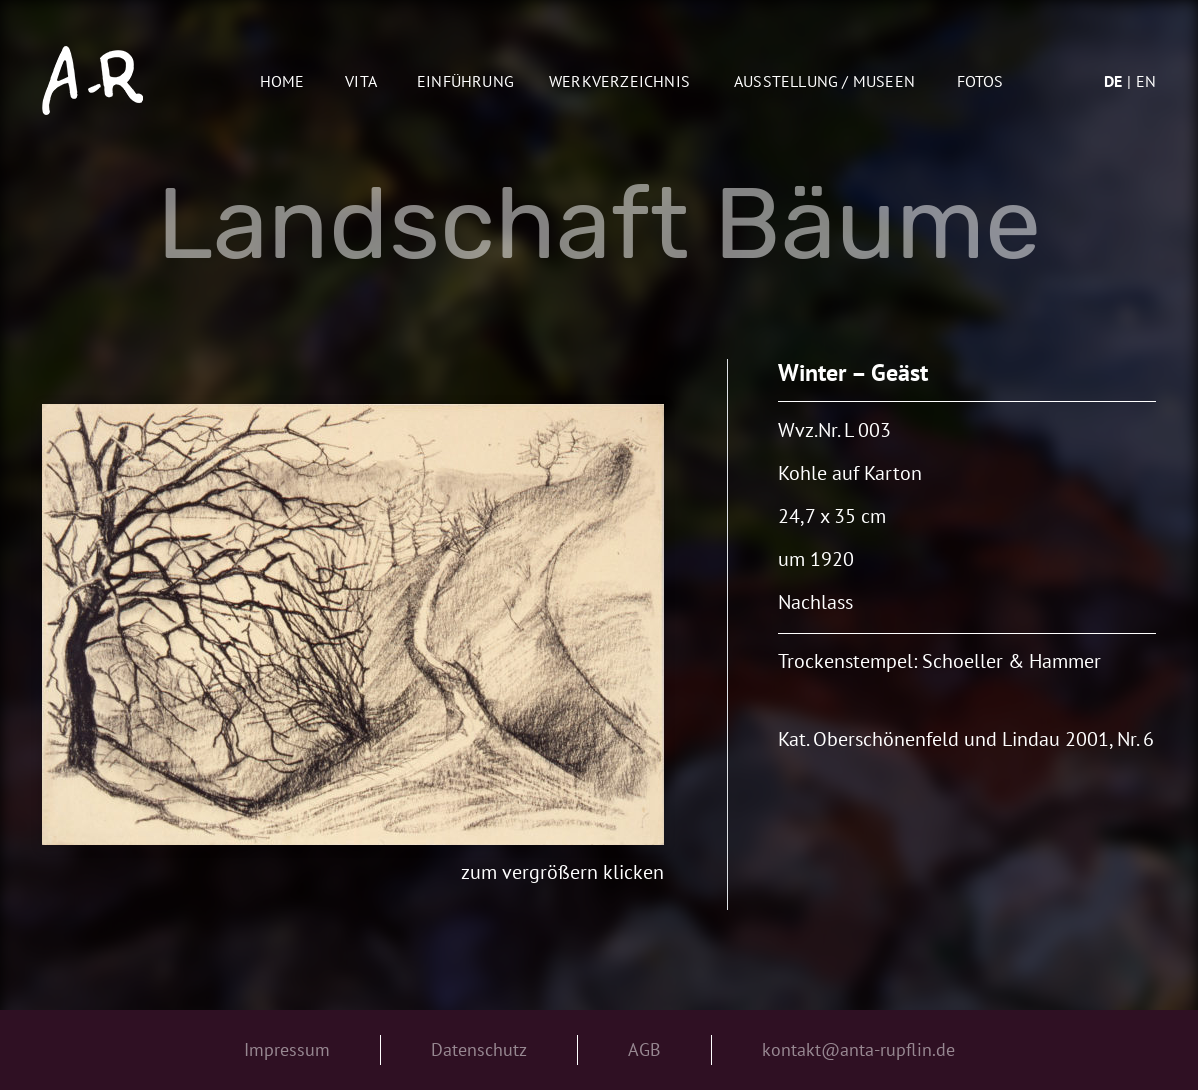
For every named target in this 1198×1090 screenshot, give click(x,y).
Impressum (287, 1049)
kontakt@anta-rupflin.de (858, 1049)
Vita (361, 81)
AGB (644, 1049)
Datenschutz (479, 1049)
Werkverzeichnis (619, 81)
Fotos (980, 81)
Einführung (465, 81)
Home (282, 81)
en (1146, 81)
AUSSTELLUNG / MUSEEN (824, 81)
